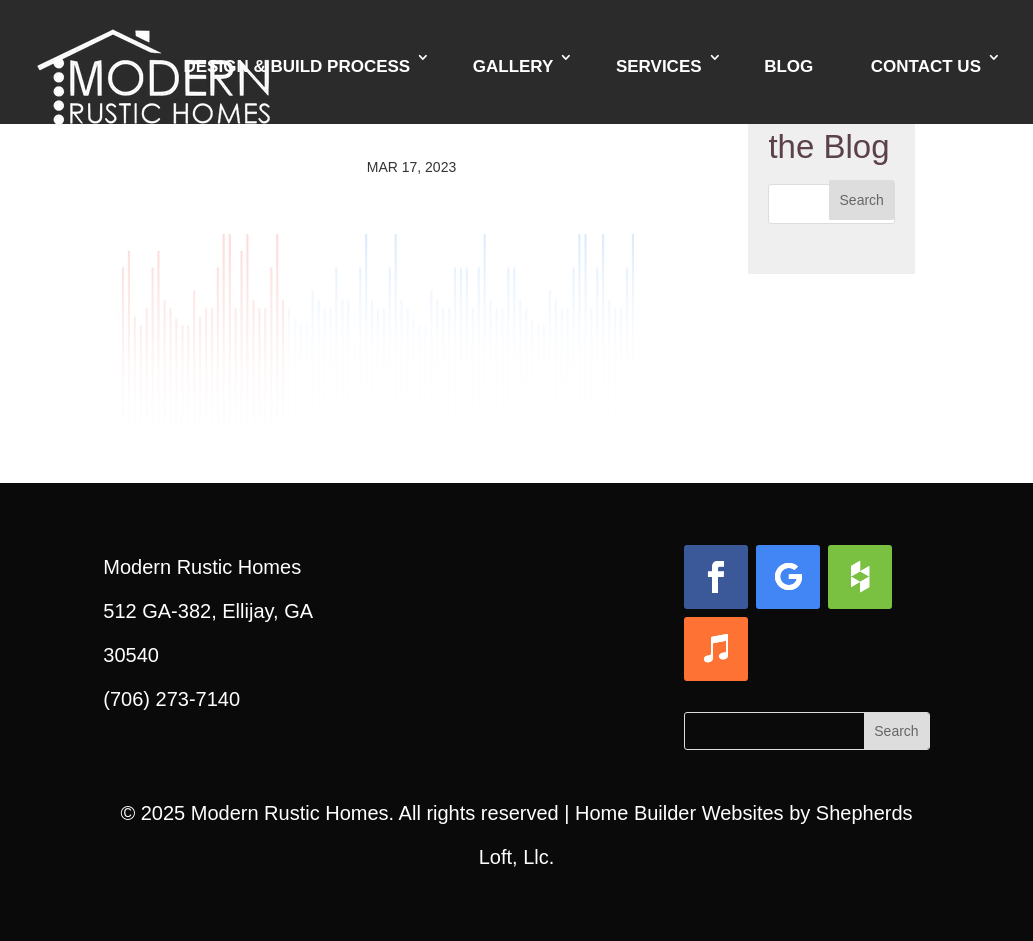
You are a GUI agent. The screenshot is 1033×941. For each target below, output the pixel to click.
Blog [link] (788, 66)
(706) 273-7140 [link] (171, 699)
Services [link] (659, 66)
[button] (862, 200)
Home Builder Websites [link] (679, 813)
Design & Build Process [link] (296, 66)
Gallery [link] (513, 66)
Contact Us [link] (926, 66)
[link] (153, 60)
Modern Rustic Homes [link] (290, 813)
